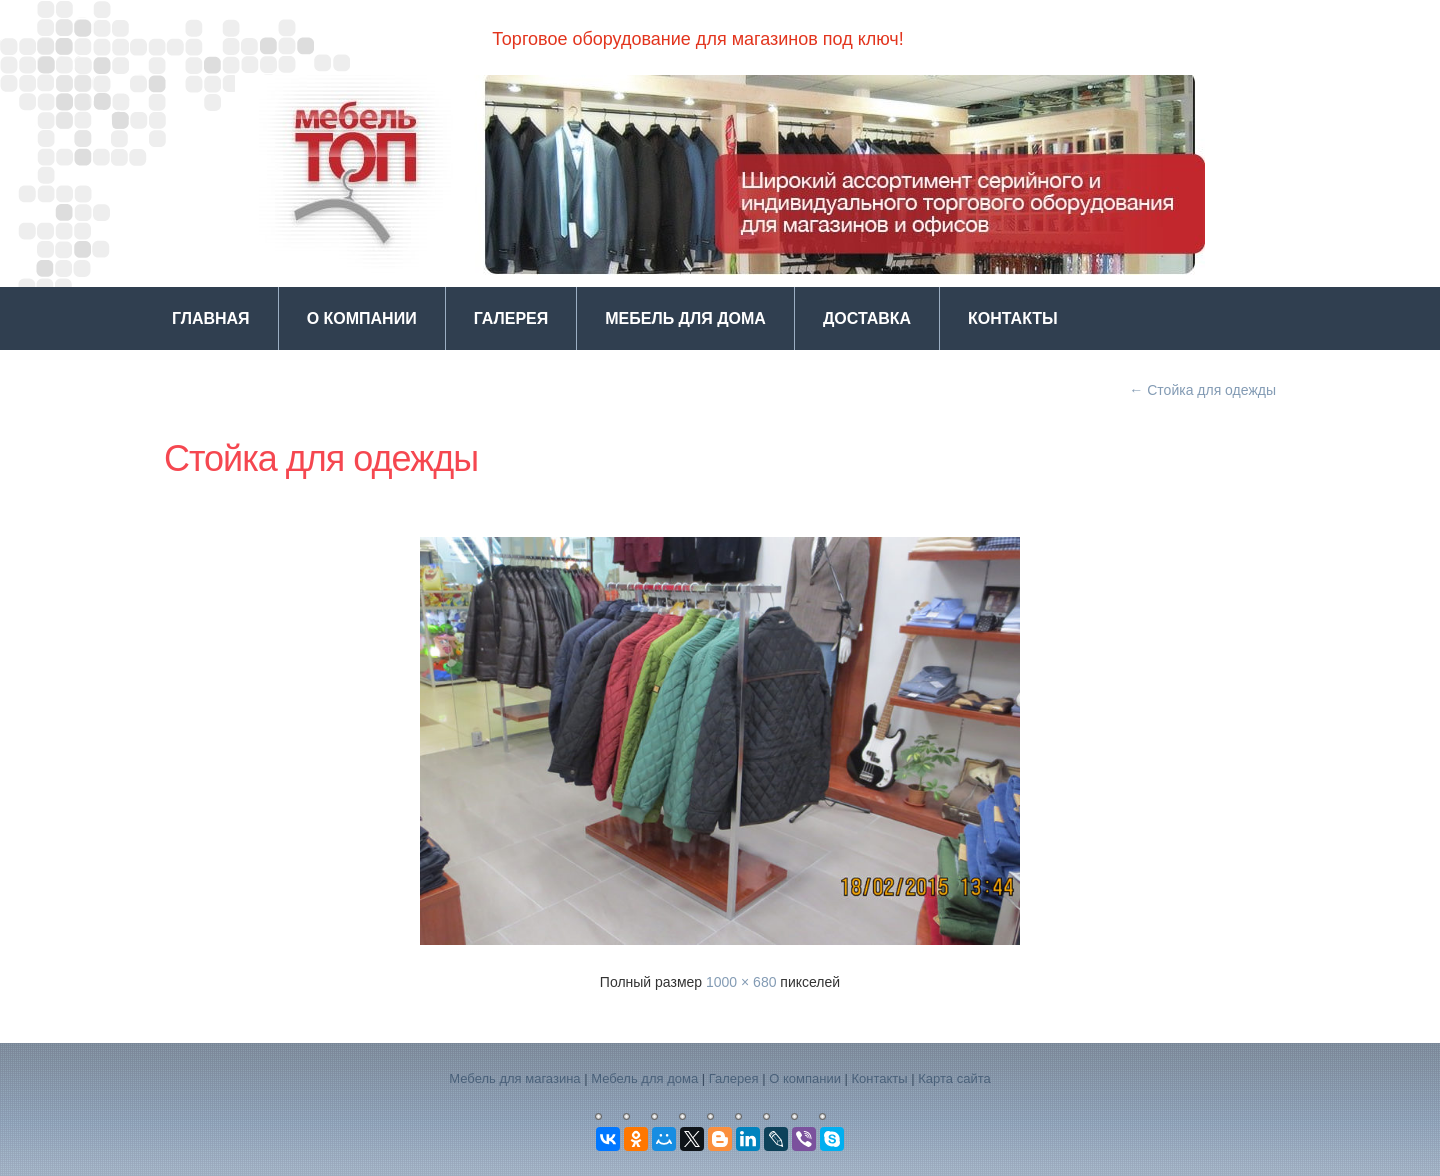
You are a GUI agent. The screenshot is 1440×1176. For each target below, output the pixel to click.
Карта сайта (954, 1078)
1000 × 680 (741, 982)
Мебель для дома (685, 318)
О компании (362, 318)
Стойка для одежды (1202, 390)
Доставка (867, 318)
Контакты (1013, 318)
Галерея (511, 318)
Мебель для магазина (514, 1078)
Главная (211, 318)
